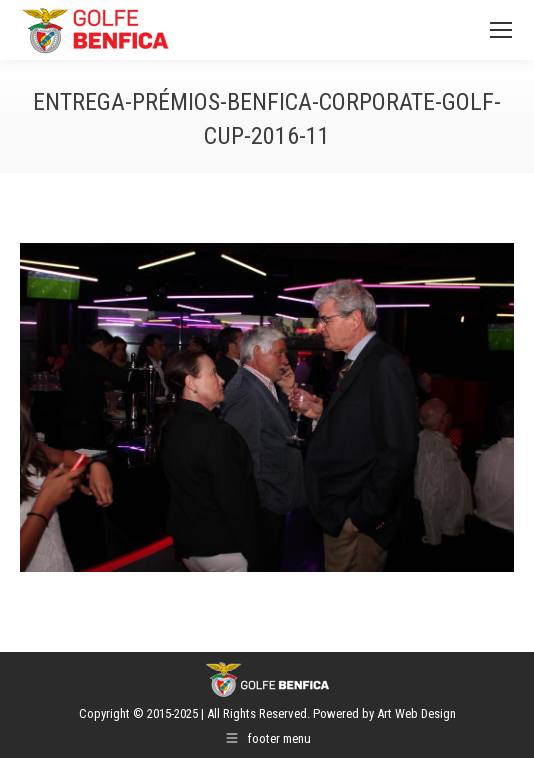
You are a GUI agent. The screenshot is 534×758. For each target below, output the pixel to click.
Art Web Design (416, 713)
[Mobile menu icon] (501, 30)
